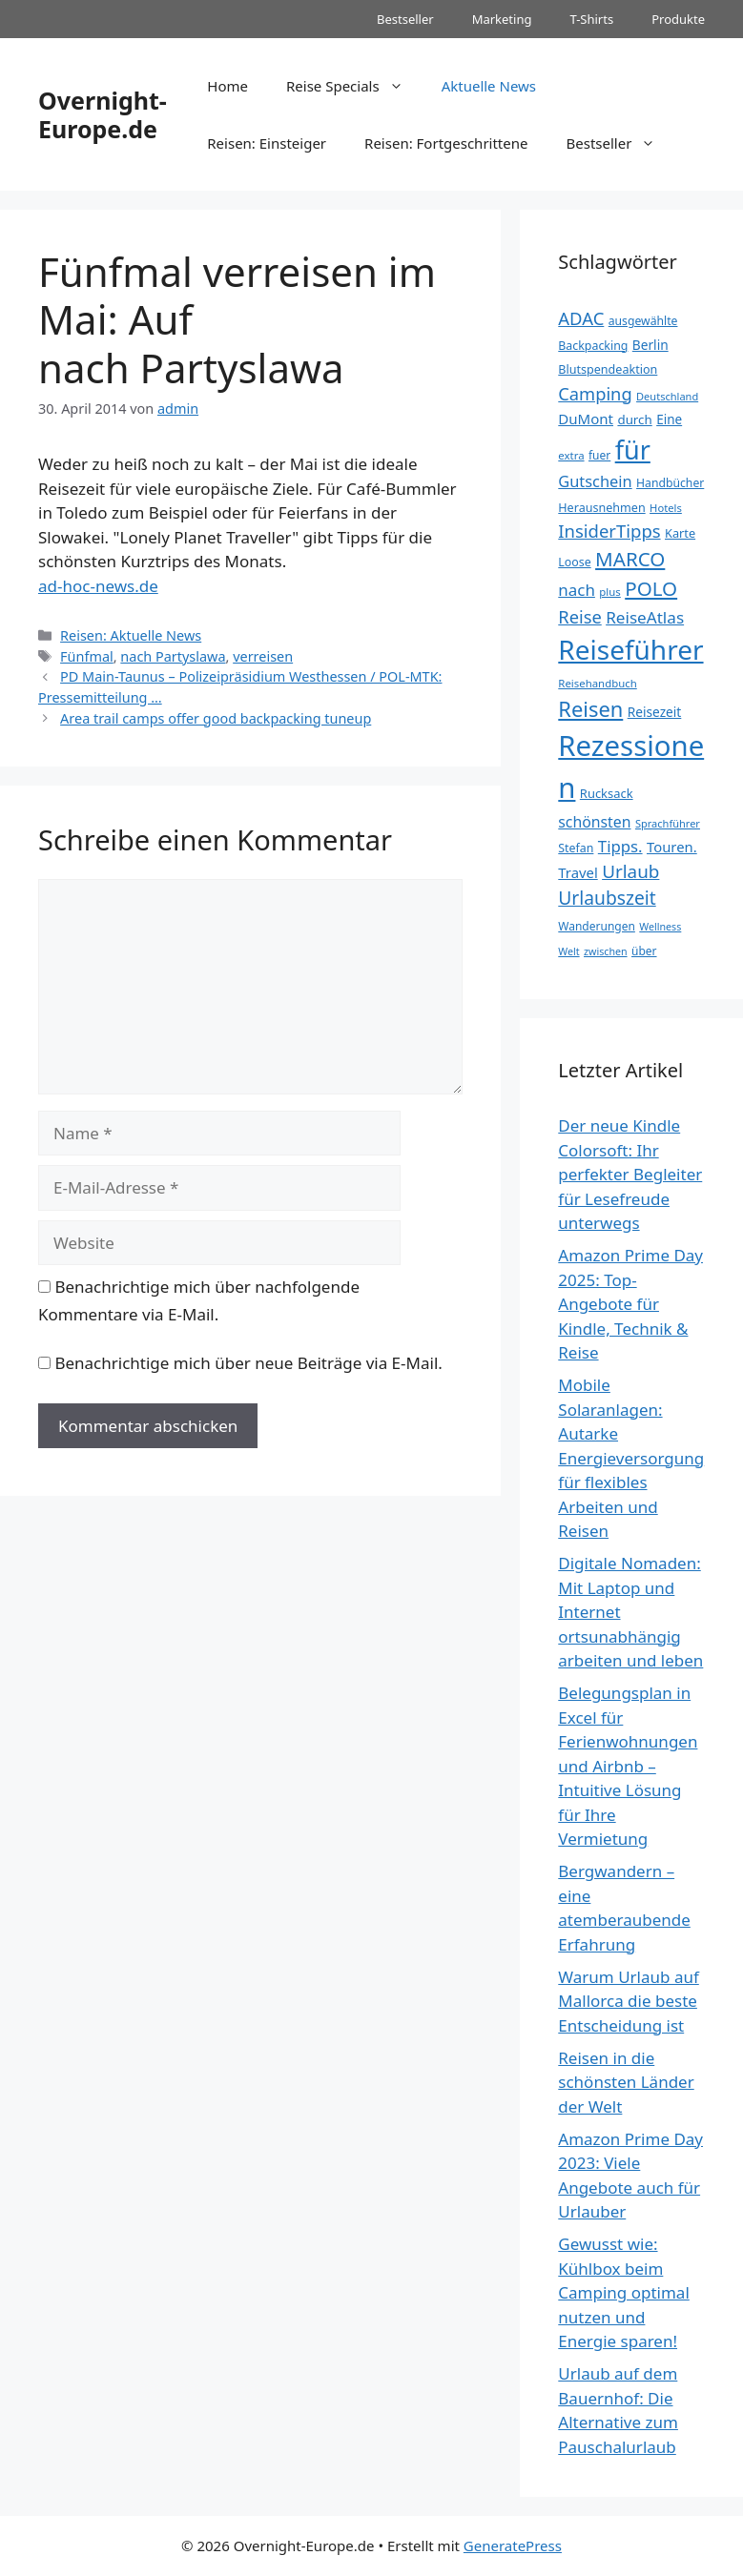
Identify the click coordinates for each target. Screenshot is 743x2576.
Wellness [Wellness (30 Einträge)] (660, 926)
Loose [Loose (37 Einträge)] (574, 562)
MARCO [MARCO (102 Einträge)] (630, 558)
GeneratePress (513, 2545)
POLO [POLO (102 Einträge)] (651, 588)
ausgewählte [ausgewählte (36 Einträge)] (643, 321)
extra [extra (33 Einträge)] (571, 455)
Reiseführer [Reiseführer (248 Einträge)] (630, 649)
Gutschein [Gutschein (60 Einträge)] (594, 481)
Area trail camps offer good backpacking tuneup (215, 718)
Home (227, 85)
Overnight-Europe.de (102, 114)
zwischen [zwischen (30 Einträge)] (606, 951)
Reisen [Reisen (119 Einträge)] (590, 709)
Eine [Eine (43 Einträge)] (669, 419)
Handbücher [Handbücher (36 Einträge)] (670, 483)
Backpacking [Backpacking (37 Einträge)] (593, 345)
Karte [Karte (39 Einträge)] (680, 533)
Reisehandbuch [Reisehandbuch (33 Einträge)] (597, 683)
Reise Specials (354, 85)
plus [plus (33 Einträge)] (609, 591)
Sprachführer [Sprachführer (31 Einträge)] (667, 823)
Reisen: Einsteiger (266, 143)
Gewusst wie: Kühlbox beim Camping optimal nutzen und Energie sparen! (623, 2292)
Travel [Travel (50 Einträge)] (577, 872)
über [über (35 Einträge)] (644, 951)
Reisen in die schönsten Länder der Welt (625, 2082)
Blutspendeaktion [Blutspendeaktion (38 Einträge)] (607, 369)
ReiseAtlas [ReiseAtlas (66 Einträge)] (645, 617)
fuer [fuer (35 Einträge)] (599, 455)
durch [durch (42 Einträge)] (634, 419)
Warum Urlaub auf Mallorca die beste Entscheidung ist (628, 2001)
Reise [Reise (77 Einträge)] (579, 616)
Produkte (678, 19)
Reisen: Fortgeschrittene (445, 143)
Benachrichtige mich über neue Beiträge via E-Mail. (248, 1363)
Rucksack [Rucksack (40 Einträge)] (606, 793)
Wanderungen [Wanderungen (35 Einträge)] (596, 926)
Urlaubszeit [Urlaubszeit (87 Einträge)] (606, 897)
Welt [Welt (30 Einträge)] (568, 951)
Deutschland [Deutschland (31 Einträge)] (667, 396)
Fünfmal (87, 656)
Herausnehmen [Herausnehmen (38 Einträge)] (601, 508)
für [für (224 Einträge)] (632, 449)
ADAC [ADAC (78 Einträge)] (581, 318)
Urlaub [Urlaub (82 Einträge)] (630, 871)
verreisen (263, 656)
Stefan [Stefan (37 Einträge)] (575, 848)
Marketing (502, 19)
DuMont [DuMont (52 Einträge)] (585, 418)
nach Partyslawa (172, 656)
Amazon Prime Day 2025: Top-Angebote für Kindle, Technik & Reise (630, 1303)
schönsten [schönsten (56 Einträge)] (594, 821)
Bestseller (405, 19)
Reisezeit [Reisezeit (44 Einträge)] (655, 712)
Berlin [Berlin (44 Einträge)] (650, 345)
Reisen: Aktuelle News (130, 635)
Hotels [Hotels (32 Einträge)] (666, 508)
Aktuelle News (489, 85)
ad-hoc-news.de (98, 586)
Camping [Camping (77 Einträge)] (594, 393)
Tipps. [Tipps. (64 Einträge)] (620, 846)
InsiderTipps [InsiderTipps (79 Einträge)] (609, 530)
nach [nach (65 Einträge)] (576, 590)
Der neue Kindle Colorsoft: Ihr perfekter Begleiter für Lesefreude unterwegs (630, 1174)
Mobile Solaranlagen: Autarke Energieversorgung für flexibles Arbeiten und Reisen (631, 1458)
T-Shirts (591, 19)
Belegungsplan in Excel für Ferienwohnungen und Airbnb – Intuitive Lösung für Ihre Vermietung (627, 1766)
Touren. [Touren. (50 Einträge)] (672, 846)
